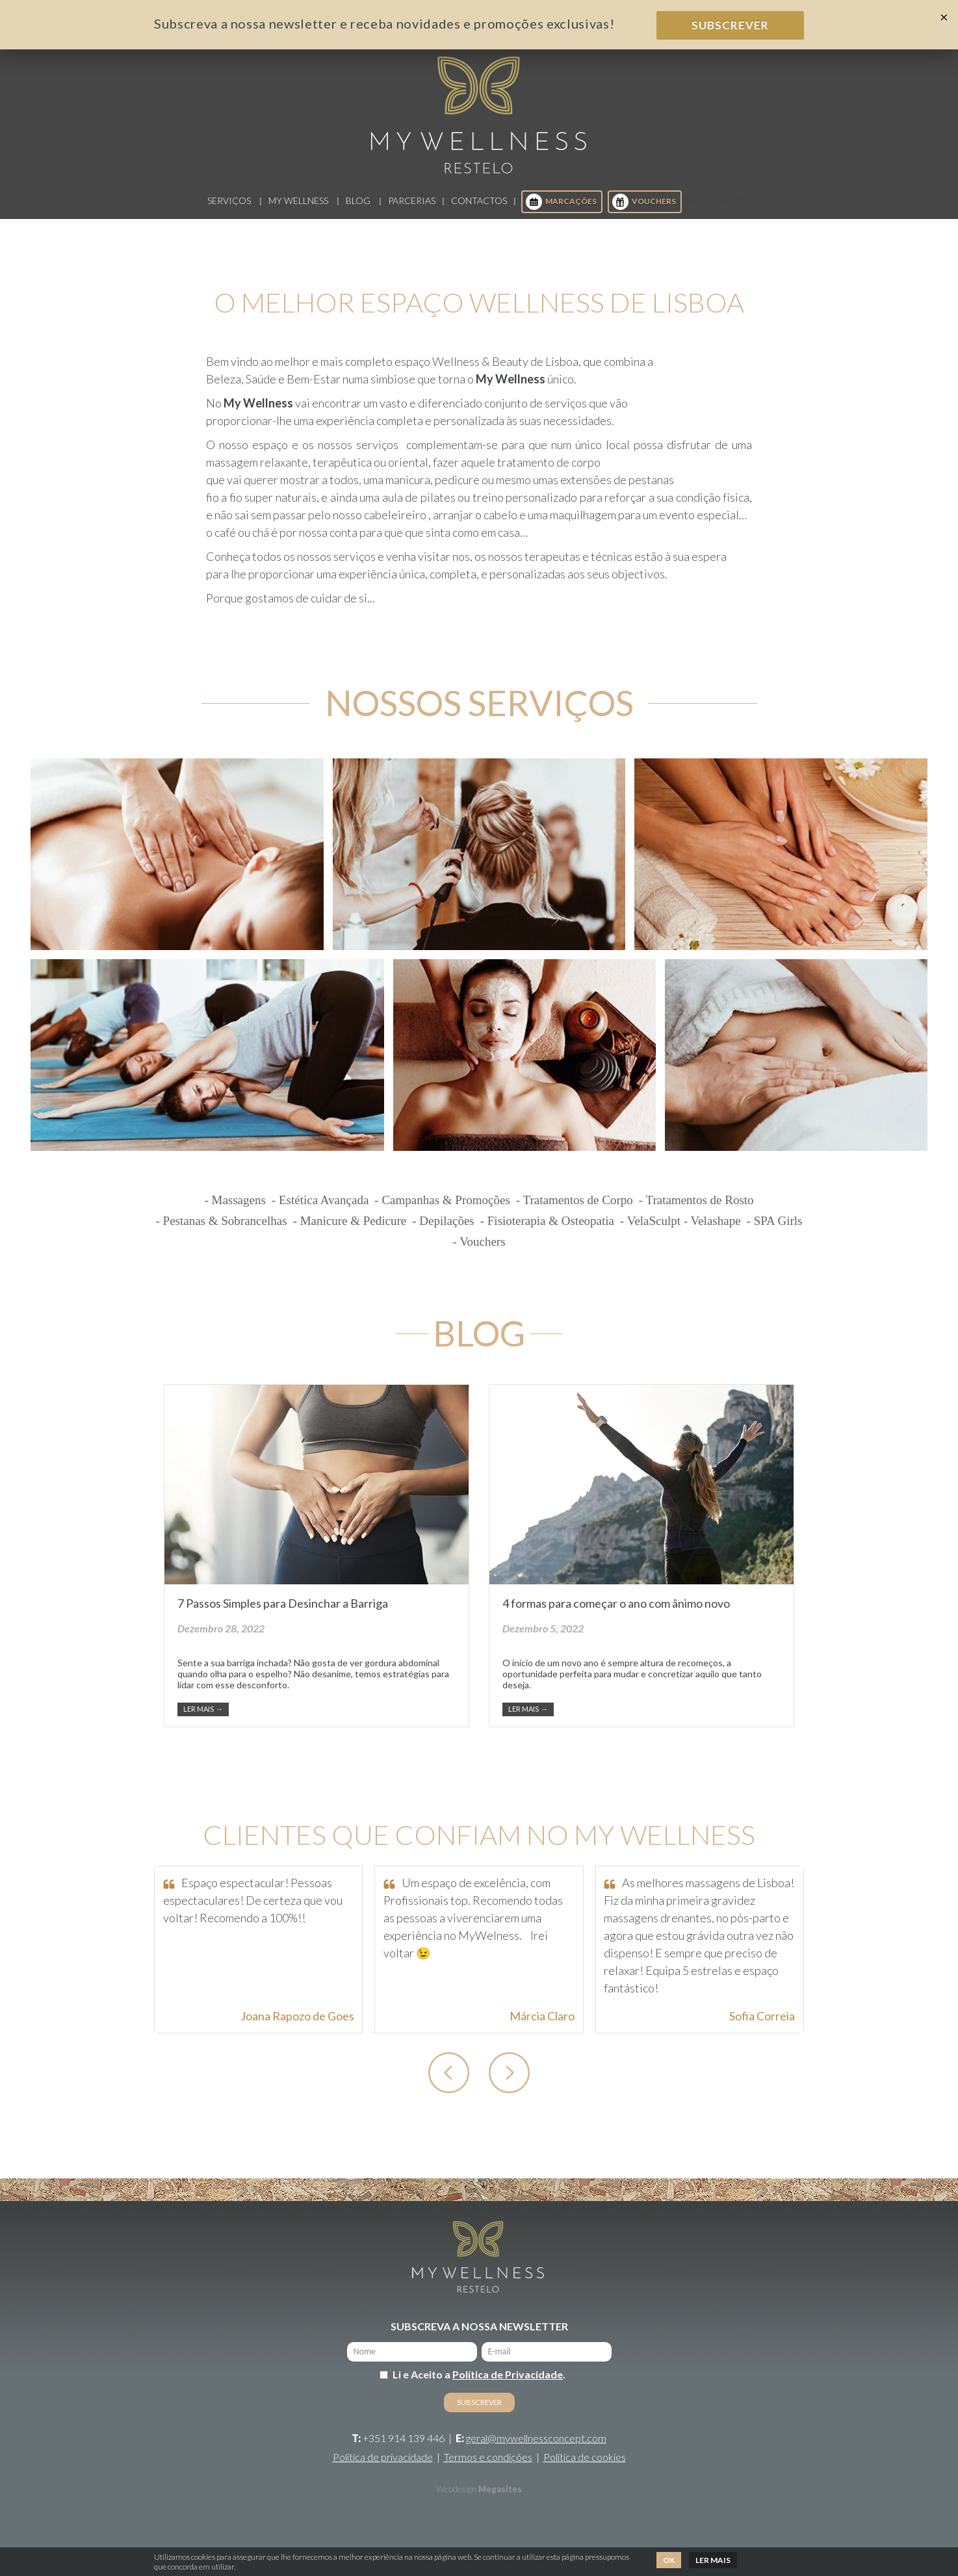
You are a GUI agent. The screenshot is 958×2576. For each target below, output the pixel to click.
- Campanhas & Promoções (442, 1210)
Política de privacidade (383, 2467)
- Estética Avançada (320, 1210)
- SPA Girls (775, 1231)
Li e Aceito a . (479, 2384)
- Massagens (234, 1210)
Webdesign (456, 2499)
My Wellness (298, 210)
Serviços (229, 210)
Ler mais (203, 1719)
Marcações (561, 212)
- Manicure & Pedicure (350, 1231)
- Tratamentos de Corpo (574, 1210)
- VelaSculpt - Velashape (680, 1231)
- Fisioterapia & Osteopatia (547, 1231)
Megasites (500, 2499)
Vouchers (644, 212)
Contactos (479, 210)
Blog (358, 210)
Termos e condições (488, 2467)
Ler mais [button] (713, 2560)
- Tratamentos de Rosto (696, 1210)
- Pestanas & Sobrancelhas (221, 1231)
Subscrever (730, 25)
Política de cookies (584, 2467)
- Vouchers (478, 1252)
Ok (669, 2560)
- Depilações (443, 1231)
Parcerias (411, 210)
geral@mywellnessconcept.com (536, 2448)
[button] (449, 2083)
